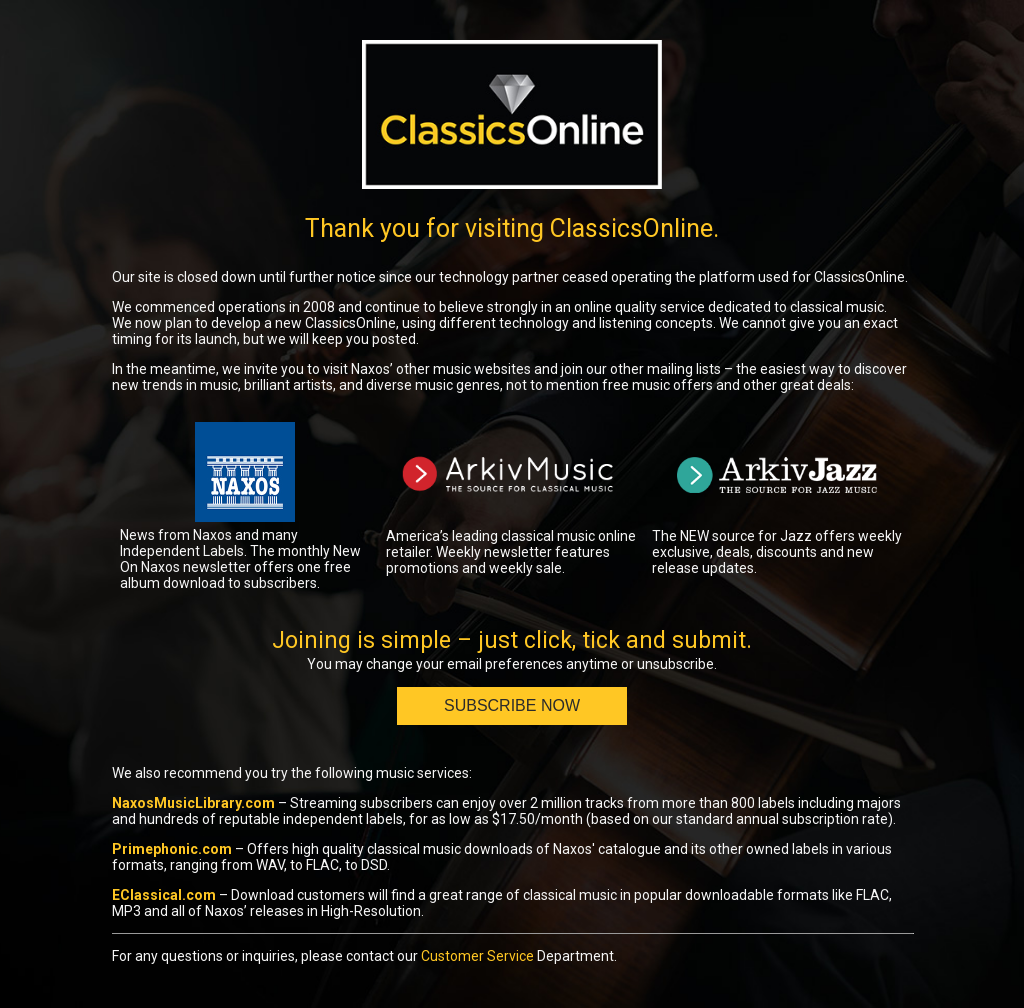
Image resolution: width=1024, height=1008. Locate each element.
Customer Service (477, 956)
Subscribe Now (512, 705)
